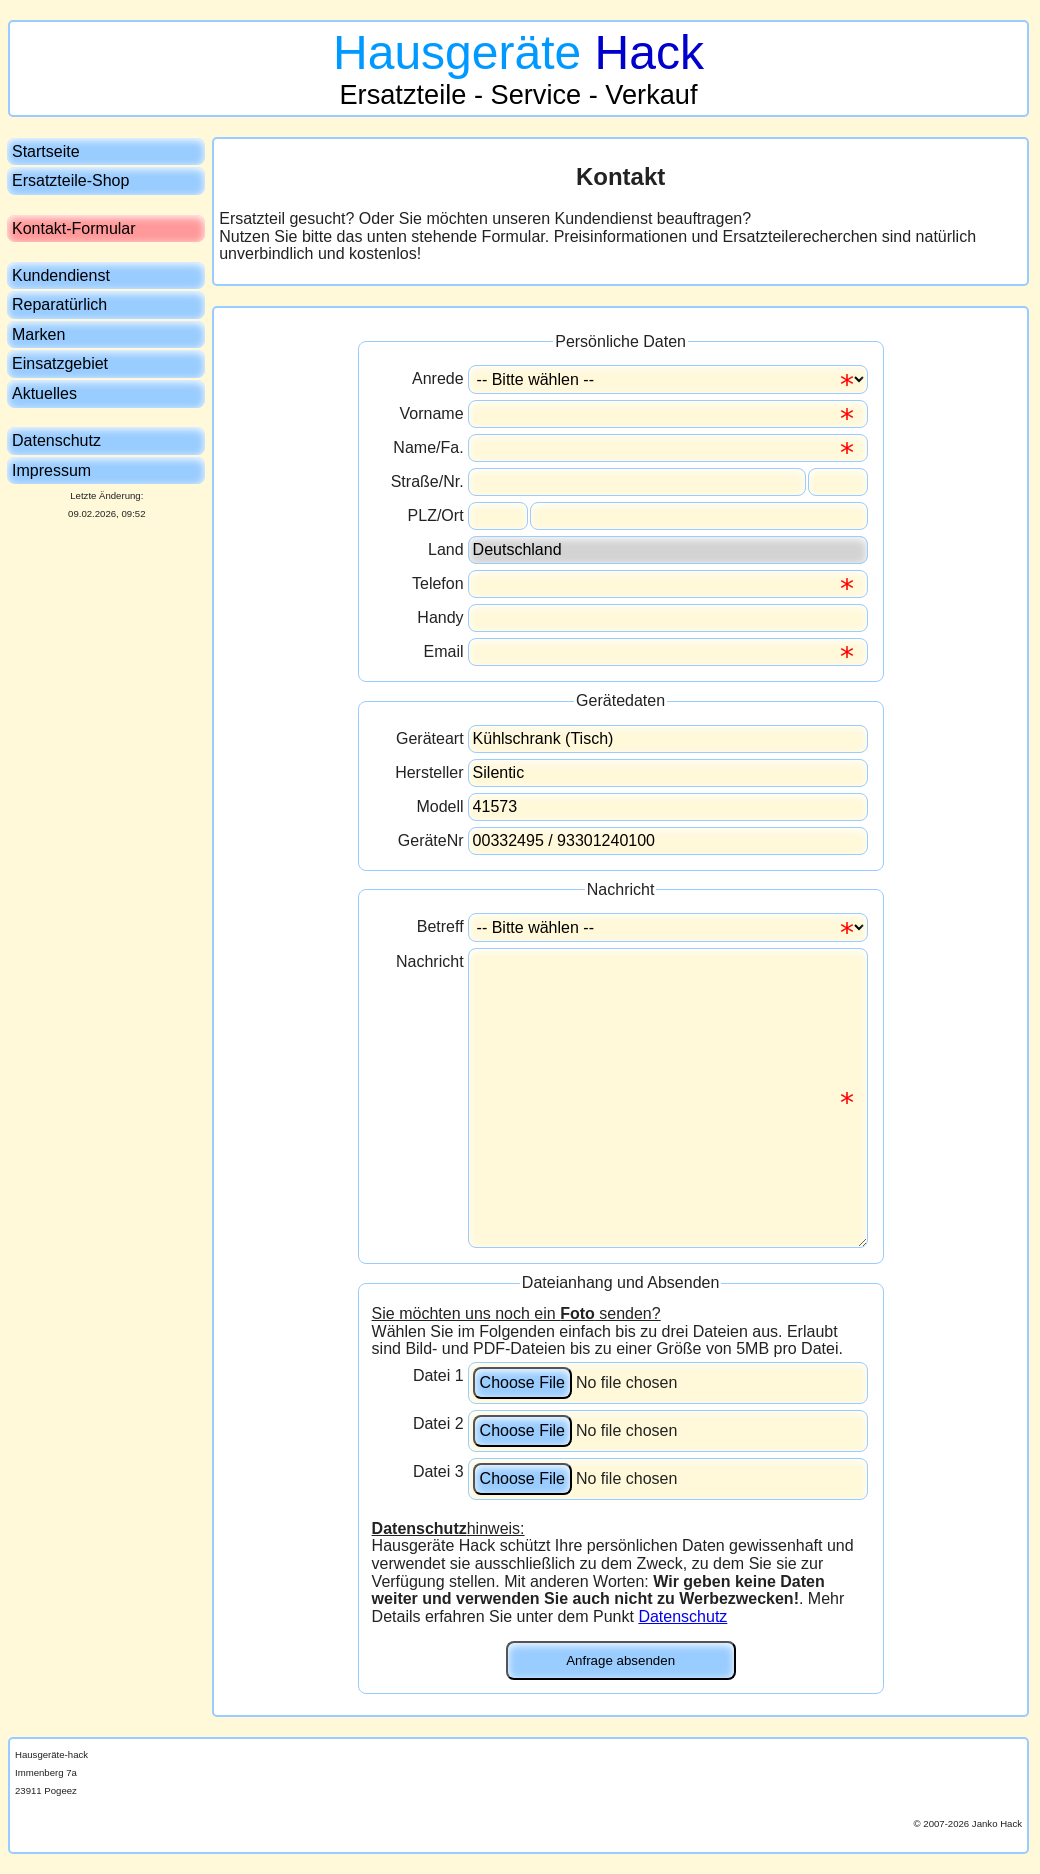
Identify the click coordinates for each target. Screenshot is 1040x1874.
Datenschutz (682, 1616)
